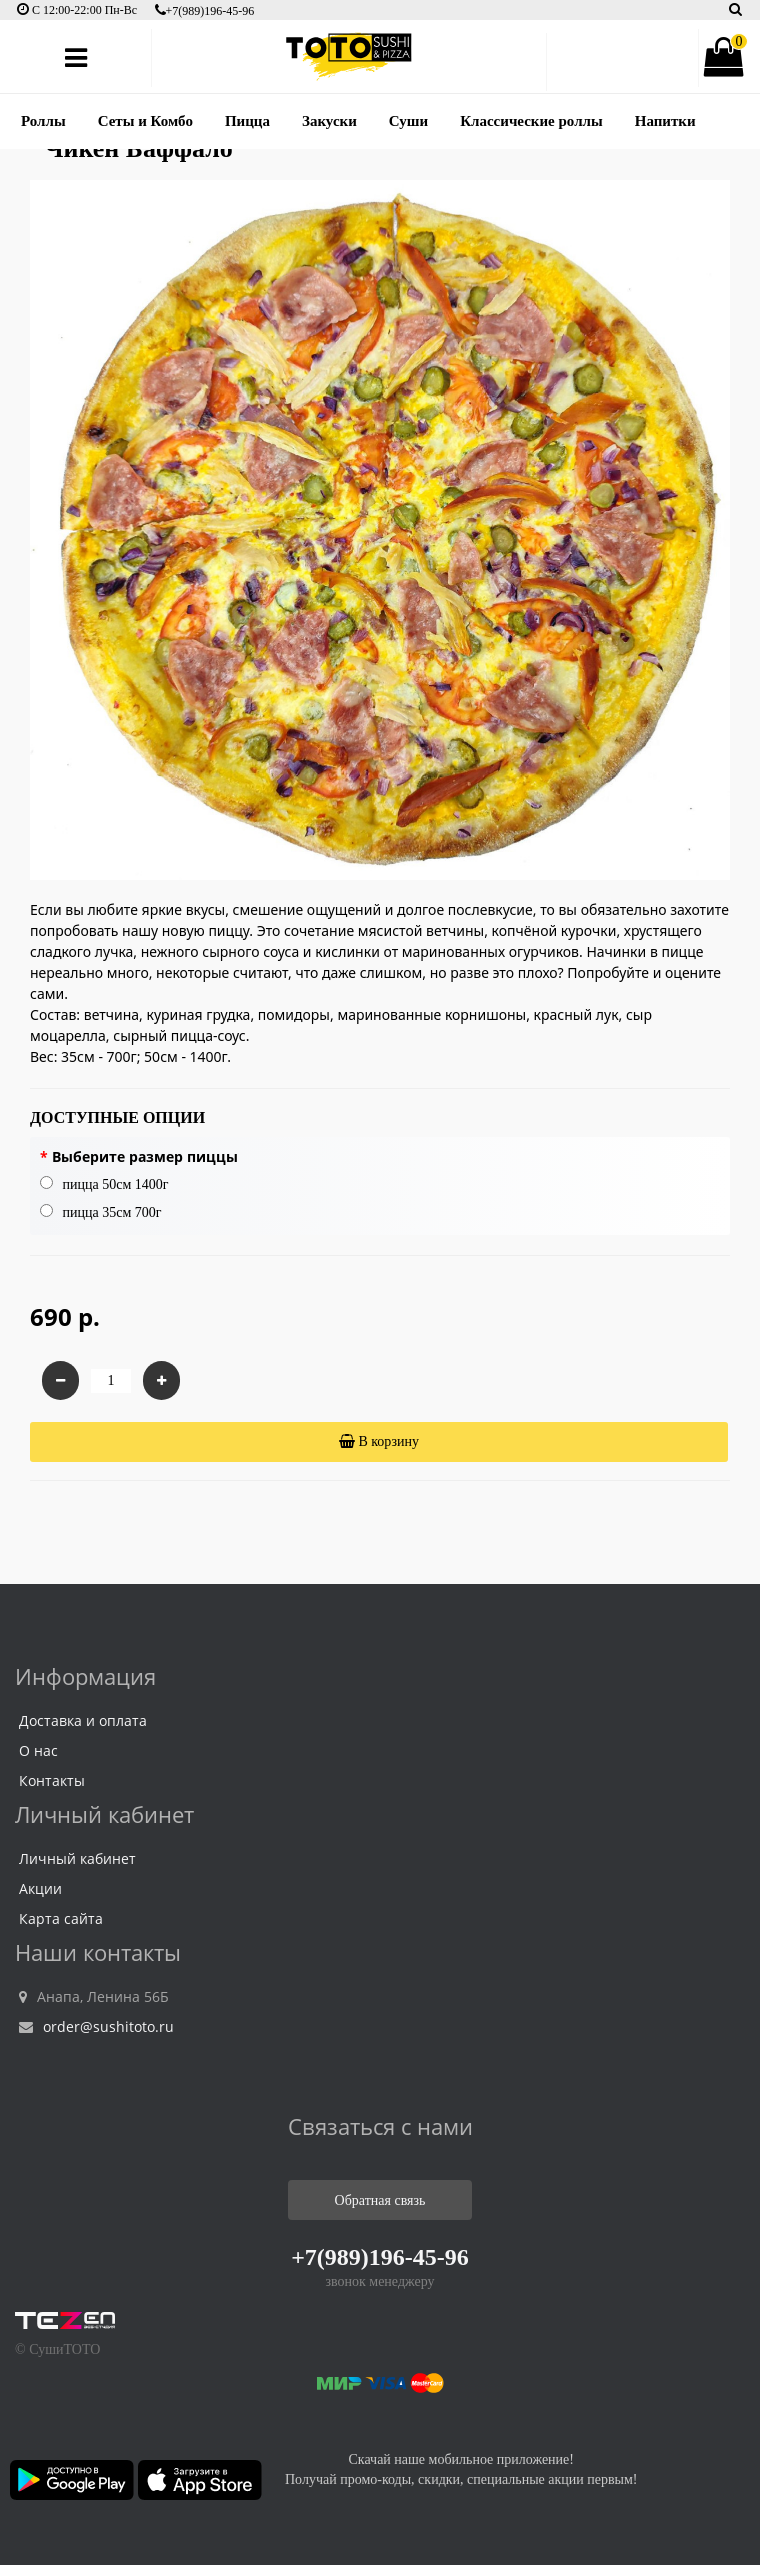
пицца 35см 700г (101, 1212)
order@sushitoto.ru (96, 2026)
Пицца (247, 121)
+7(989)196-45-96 (205, 11)
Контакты (52, 1780)
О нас (38, 1750)
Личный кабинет (77, 1858)
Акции (40, 1888)
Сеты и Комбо (145, 121)
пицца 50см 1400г (104, 1184)
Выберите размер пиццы (145, 1156)
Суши (408, 121)
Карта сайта (61, 1918)
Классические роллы (531, 121)
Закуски (329, 121)
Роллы (43, 121)
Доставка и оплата (83, 1720)
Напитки (665, 121)
